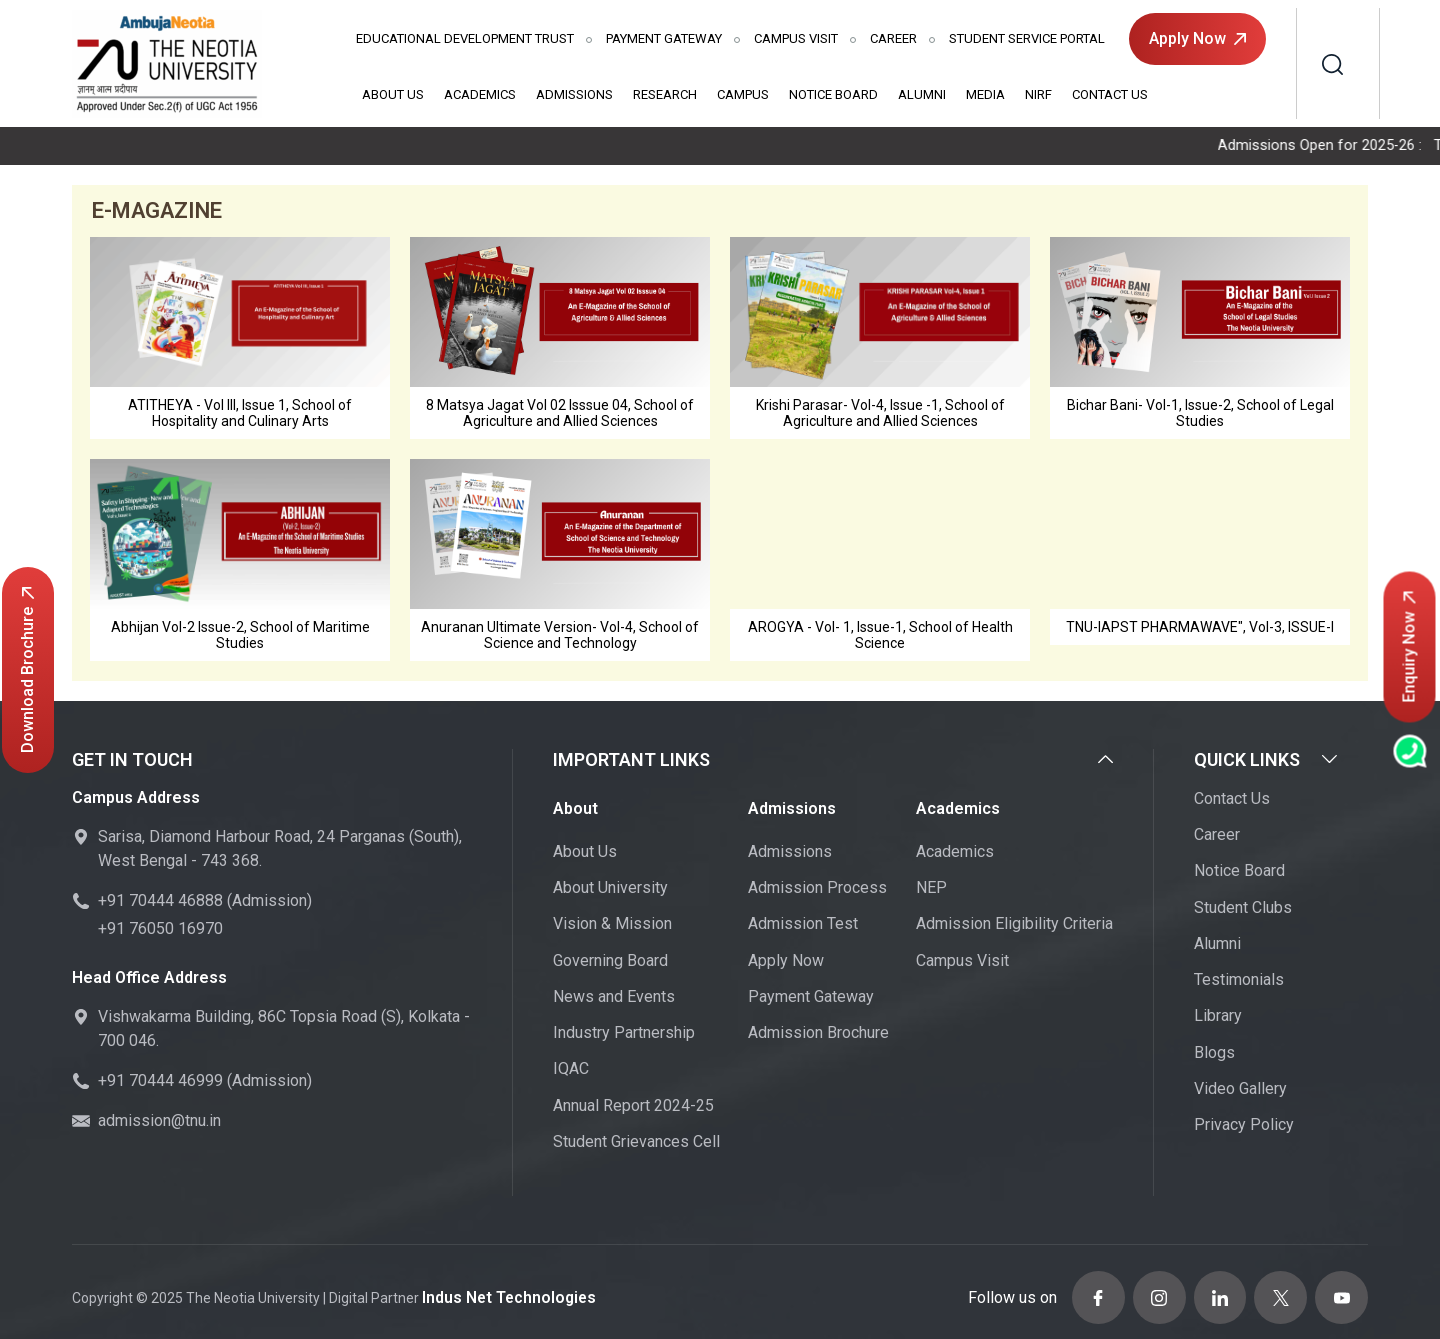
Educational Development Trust (465, 38)
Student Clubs (1243, 909)
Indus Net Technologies (501, 1293)
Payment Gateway (664, 38)
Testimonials (1239, 981)
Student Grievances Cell (636, 1143)
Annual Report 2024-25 (633, 1107)
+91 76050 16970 (160, 931)
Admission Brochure (818, 1034)
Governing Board (610, 962)
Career (893, 38)
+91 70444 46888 (160, 903)
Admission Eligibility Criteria (1014, 926)
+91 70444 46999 (160, 1083)
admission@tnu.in (159, 1123)
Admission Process (817, 889)
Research (665, 94)
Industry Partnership (624, 1034)
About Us (393, 94)
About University (610, 889)
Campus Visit (796, 38)
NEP (931, 889)
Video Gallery (1240, 1090)
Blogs (1214, 1054)
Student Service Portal (1027, 38)
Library (1218, 1018)
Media (985, 94)
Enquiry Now (1409, 646)
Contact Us (1110, 94)
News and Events (614, 998)
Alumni (922, 94)
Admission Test (803, 926)
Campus (743, 94)
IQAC (571, 1071)
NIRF (1038, 94)
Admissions (574, 94)
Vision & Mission (612, 926)
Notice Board (833, 94)
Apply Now (1197, 38)
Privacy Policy (1244, 1126)
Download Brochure (27, 670)
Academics (480, 94)
